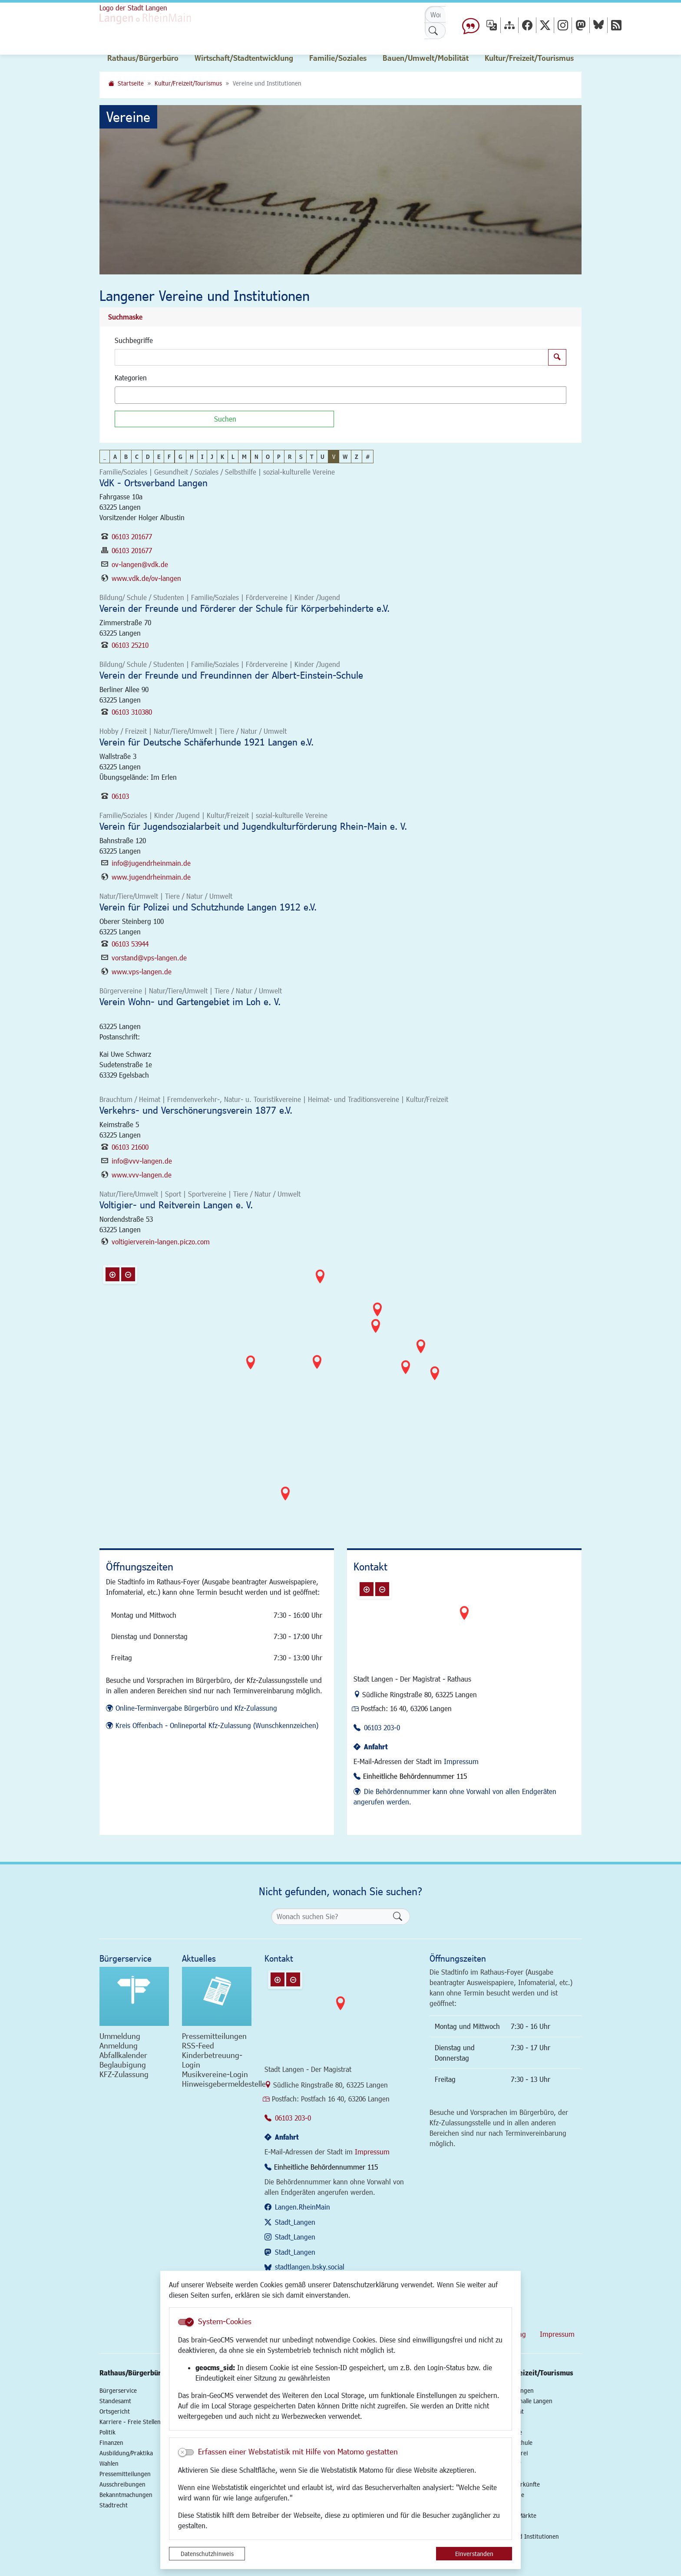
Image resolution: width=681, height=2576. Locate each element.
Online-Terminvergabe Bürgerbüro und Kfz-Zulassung (196, 1708)
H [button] (192, 456)
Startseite (131, 83)
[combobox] (340, 395)
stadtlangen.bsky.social (309, 2267)
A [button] (115, 456)
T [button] (311, 456)
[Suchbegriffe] (332, 357)
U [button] (322, 456)
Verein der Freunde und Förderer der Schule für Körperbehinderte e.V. (244, 608)
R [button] (290, 456)
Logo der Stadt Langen (133, 7)
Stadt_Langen (295, 2222)
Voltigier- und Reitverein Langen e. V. (176, 1204)
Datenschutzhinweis (207, 2553)
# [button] (368, 456)
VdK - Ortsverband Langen (153, 482)
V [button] (333, 456)
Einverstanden (474, 2553)
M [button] (244, 456)
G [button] (180, 456)
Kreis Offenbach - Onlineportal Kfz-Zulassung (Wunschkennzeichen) (217, 1725)
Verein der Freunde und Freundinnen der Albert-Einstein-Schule (231, 675)
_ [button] (104, 456)
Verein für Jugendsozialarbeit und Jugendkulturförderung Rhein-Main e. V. (253, 826)
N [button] (256, 456)
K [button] (222, 456)
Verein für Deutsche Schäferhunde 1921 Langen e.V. (206, 742)
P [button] (279, 456)
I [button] (202, 456)
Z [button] (356, 456)
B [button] (126, 456)
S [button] (301, 456)
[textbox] (132, 395)
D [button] (148, 456)
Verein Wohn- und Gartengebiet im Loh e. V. (190, 1001)
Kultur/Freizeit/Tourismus (188, 83)
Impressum (461, 1761)
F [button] (169, 456)
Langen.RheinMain (302, 2207)
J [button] (212, 456)
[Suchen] (224, 419)
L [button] (233, 456)
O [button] (268, 456)
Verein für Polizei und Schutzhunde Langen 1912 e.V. (208, 907)
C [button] (137, 456)
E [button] (158, 456)
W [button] (345, 456)
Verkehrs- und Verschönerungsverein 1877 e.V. (195, 1110)
